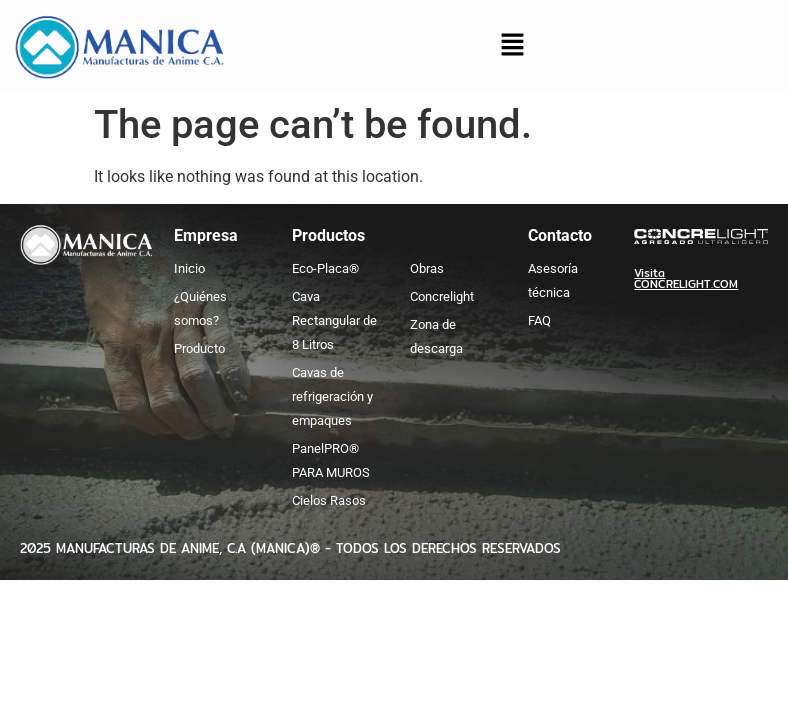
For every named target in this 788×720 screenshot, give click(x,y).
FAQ (539, 320)
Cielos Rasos (329, 500)
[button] (512, 47)
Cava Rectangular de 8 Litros (334, 320)
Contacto (560, 235)
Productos (328, 235)
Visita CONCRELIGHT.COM (686, 278)
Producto (199, 348)
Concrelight (442, 296)
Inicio (189, 268)
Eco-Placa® (325, 268)
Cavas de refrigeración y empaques (332, 396)
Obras (427, 268)
